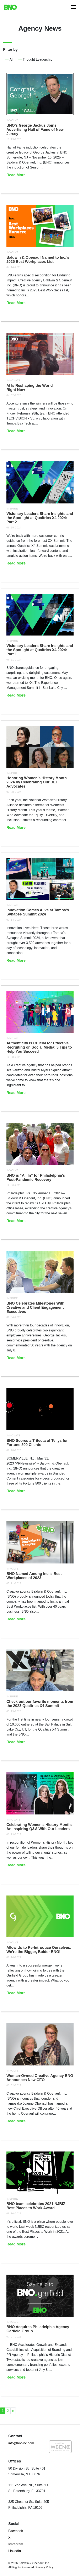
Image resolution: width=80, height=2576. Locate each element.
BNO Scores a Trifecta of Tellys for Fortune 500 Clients (37, 1442)
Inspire (12, 508)
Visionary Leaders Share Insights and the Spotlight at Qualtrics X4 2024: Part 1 (39, 650)
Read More (16, 175)
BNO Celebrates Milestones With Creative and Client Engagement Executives (35, 1307)
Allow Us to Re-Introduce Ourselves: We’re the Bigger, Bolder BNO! (38, 1949)
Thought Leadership (37, 59)
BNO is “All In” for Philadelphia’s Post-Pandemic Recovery (35, 1177)
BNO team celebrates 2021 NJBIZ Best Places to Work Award (35, 2206)
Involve (12, 120)
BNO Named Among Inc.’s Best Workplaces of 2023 (34, 1576)
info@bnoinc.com (21, 2443)
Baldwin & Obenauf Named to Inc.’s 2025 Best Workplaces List (37, 259)
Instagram (15, 2544)
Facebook (15, 2531)
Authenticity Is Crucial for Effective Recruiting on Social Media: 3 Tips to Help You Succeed (39, 1047)
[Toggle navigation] (73, 7)
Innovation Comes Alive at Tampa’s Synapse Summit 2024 (37, 912)
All (11, 59)
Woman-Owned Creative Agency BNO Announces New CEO (39, 2078)
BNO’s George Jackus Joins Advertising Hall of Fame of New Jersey (35, 129)
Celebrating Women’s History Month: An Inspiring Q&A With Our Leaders (39, 1827)
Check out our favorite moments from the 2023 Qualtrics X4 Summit (39, 1703)
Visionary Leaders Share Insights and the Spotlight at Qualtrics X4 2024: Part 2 (39, 518)
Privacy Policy (44, 2567)
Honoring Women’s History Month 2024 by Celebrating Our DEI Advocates (36, 782)
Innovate (13, 380)
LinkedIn (14, 2551)
